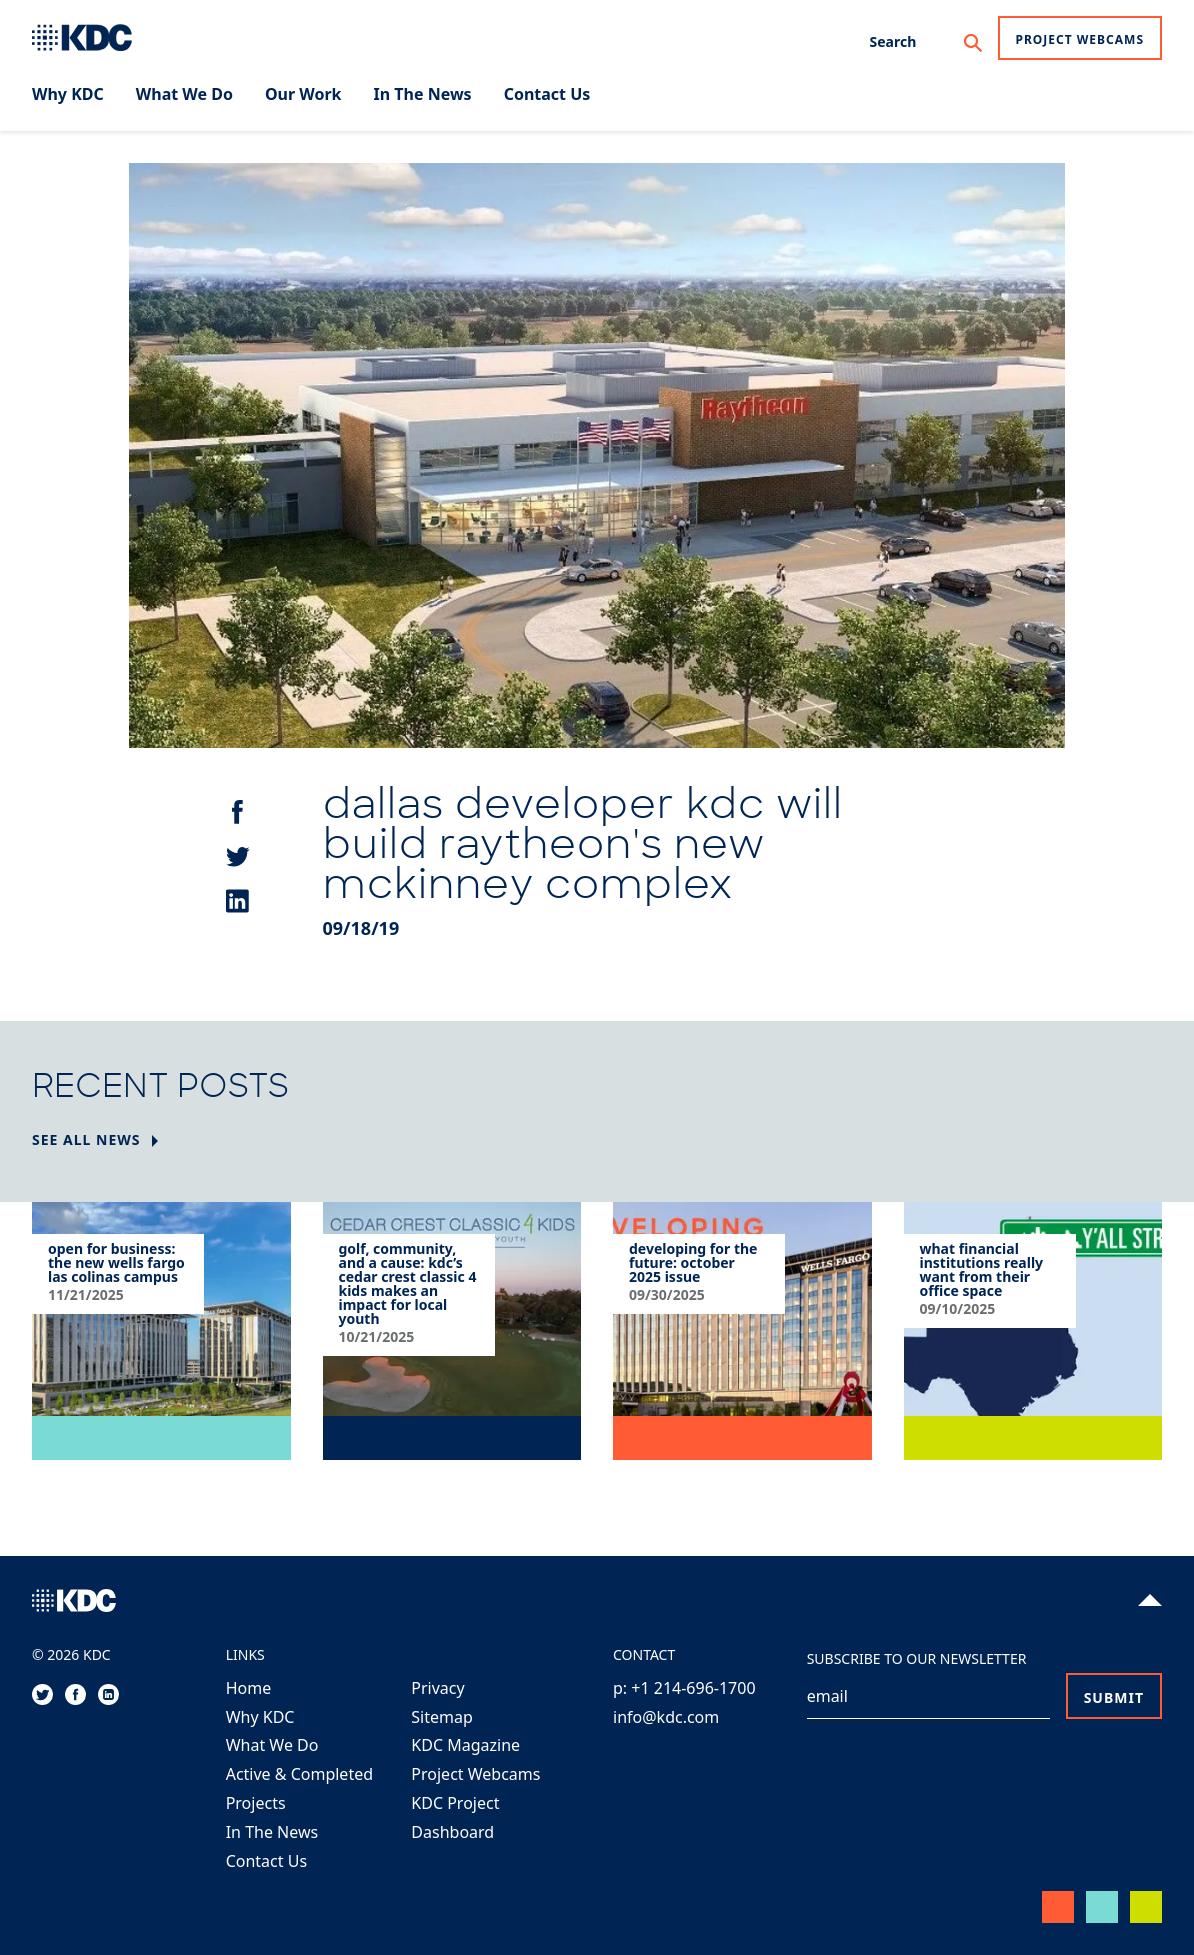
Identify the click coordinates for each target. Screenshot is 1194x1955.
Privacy (437, 1688)
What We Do (272, 1745)
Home (249, 1688)
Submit (1114, 1697)
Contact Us (266, 1861)
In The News (272, 1832)
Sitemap (442, 1717)
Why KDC (260, 1717)
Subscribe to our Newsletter (917, 1658)
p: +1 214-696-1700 (684, 1688)
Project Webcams (1080, 39)
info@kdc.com (666, 1717)
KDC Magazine (465, 1745)
